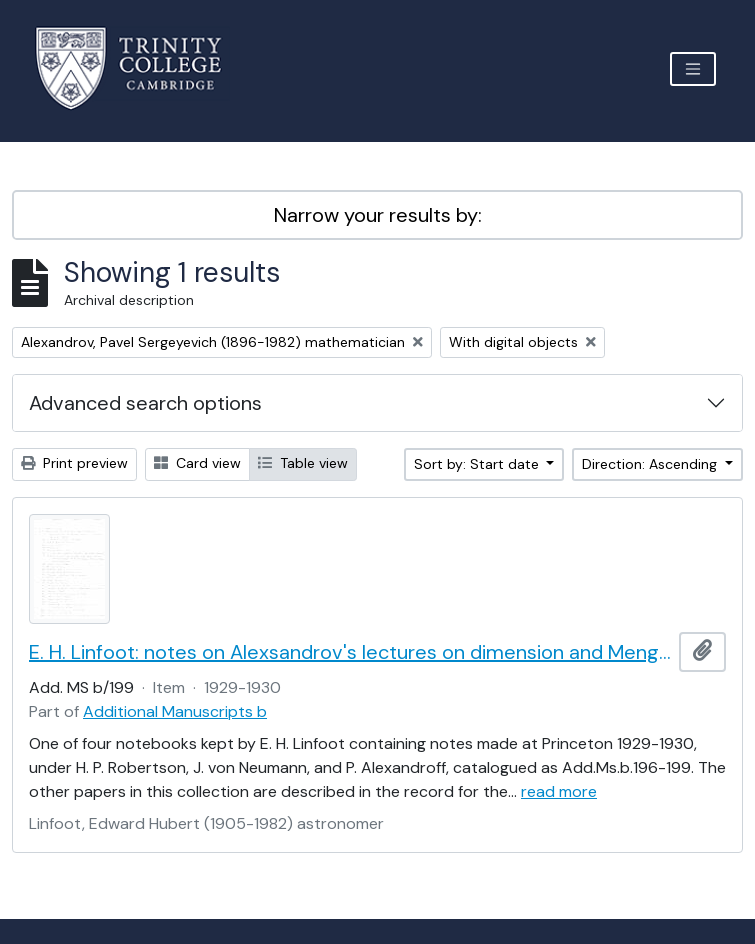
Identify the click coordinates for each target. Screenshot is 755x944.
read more (559, 791)
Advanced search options (145, 403)
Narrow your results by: (378, 215)
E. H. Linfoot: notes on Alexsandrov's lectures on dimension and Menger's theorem (350, 652)
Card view (197, 463)
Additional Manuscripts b (175, 711)
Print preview (74, 463)
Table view (303, 463)
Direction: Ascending (651, 464)
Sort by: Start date (478, 464)
